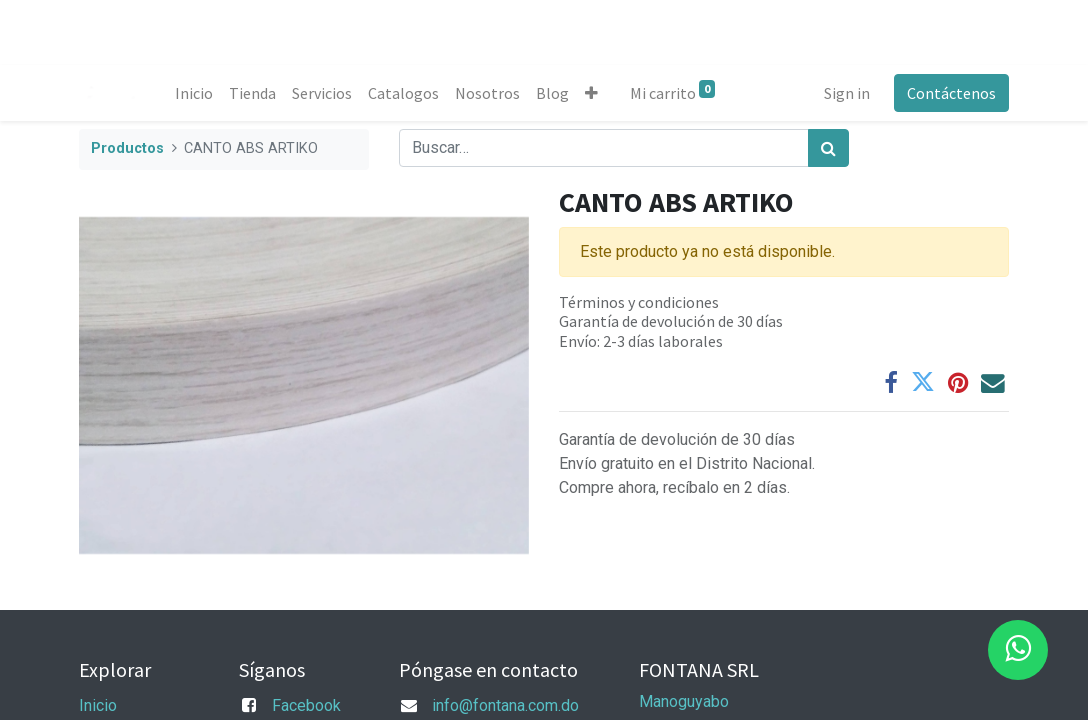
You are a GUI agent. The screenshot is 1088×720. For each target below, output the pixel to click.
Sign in (847, 93)
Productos (127, 148)
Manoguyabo (684, 701)
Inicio (98, 705)
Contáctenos (951, 93)
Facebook (306, 705)
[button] (591, 93)
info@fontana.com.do (505, 705)
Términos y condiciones (639, 302)
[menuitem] (194, 93)
